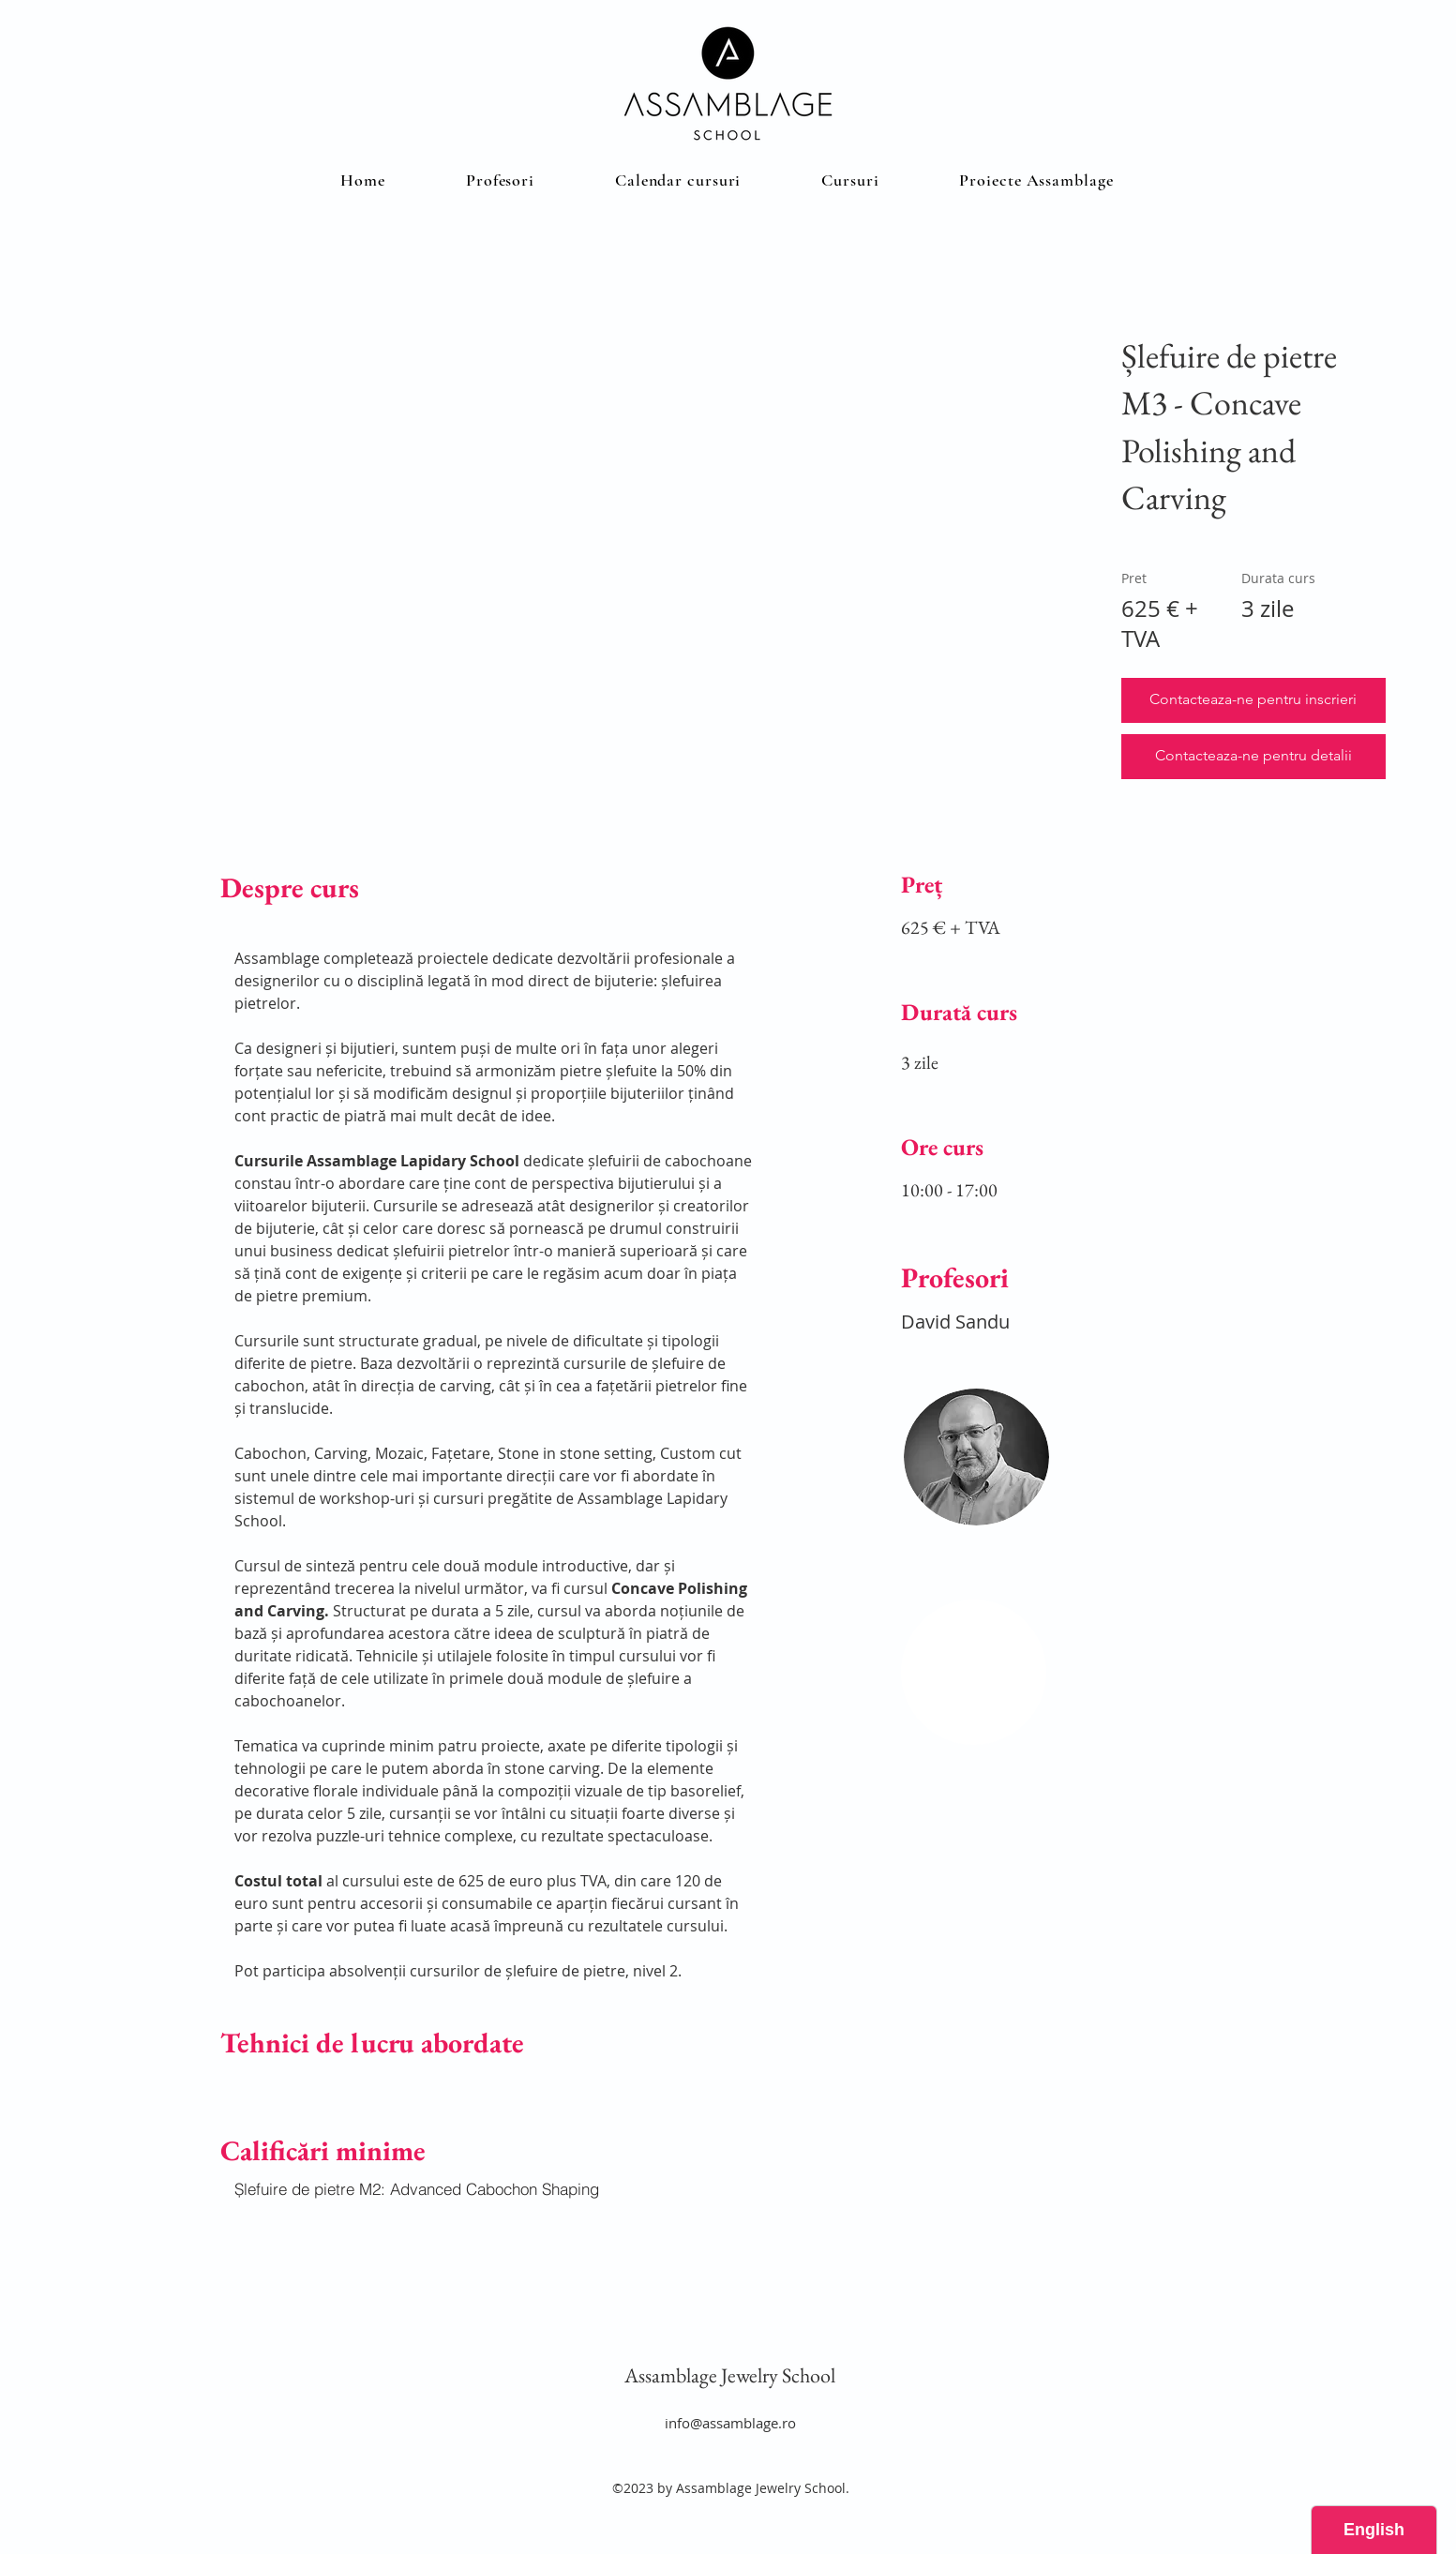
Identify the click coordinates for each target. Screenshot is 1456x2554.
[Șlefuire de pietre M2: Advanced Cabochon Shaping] (495, 2189)
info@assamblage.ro (730, 2422)
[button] (850, 180)
